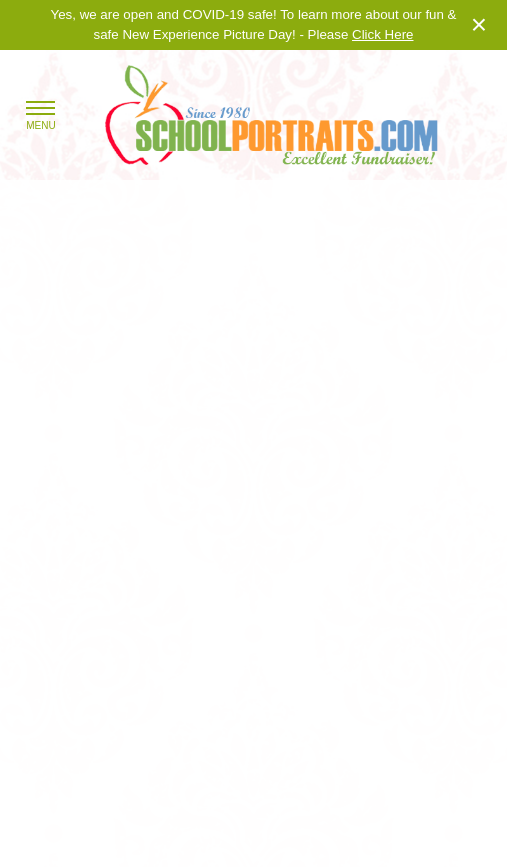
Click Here (382, 34)
